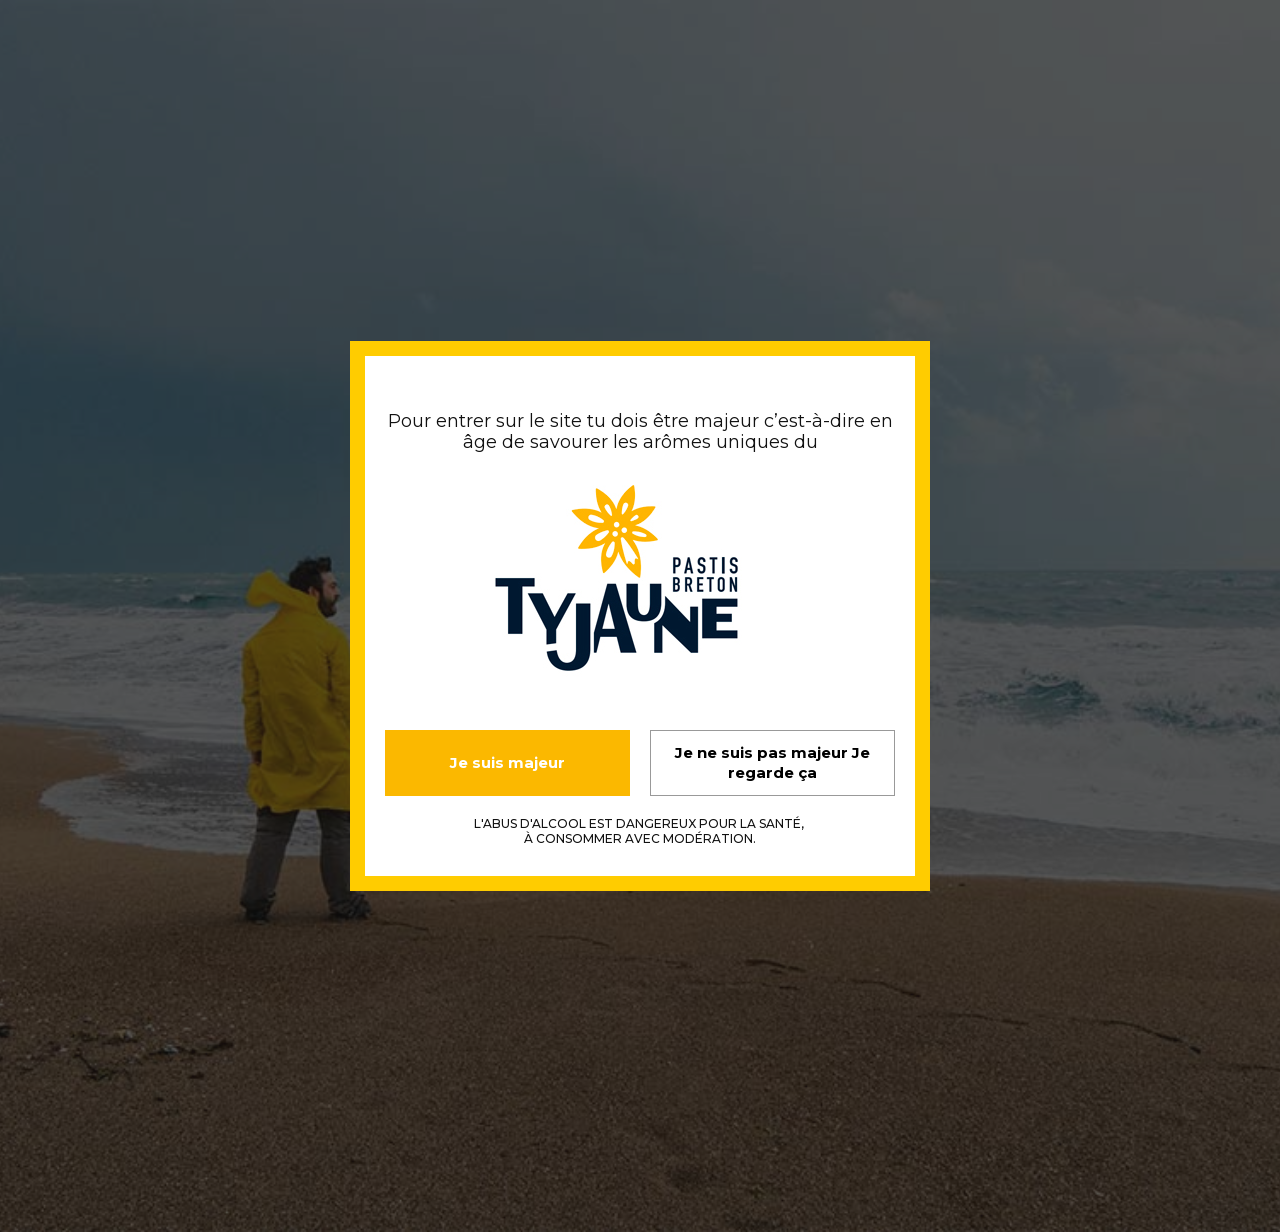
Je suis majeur (507, 762)
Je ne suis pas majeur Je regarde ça (772, 762)
